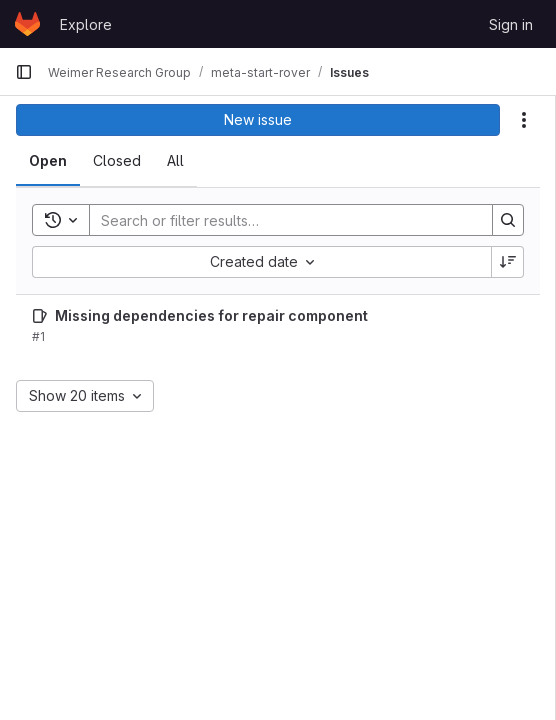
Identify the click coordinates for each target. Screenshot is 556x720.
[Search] (281, 220)
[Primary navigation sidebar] (24, 72)
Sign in (511, 24)
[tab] (48, 161)
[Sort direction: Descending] (508, 262)
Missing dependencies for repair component (211, 315)
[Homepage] (27, 24)
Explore (86, 24)
